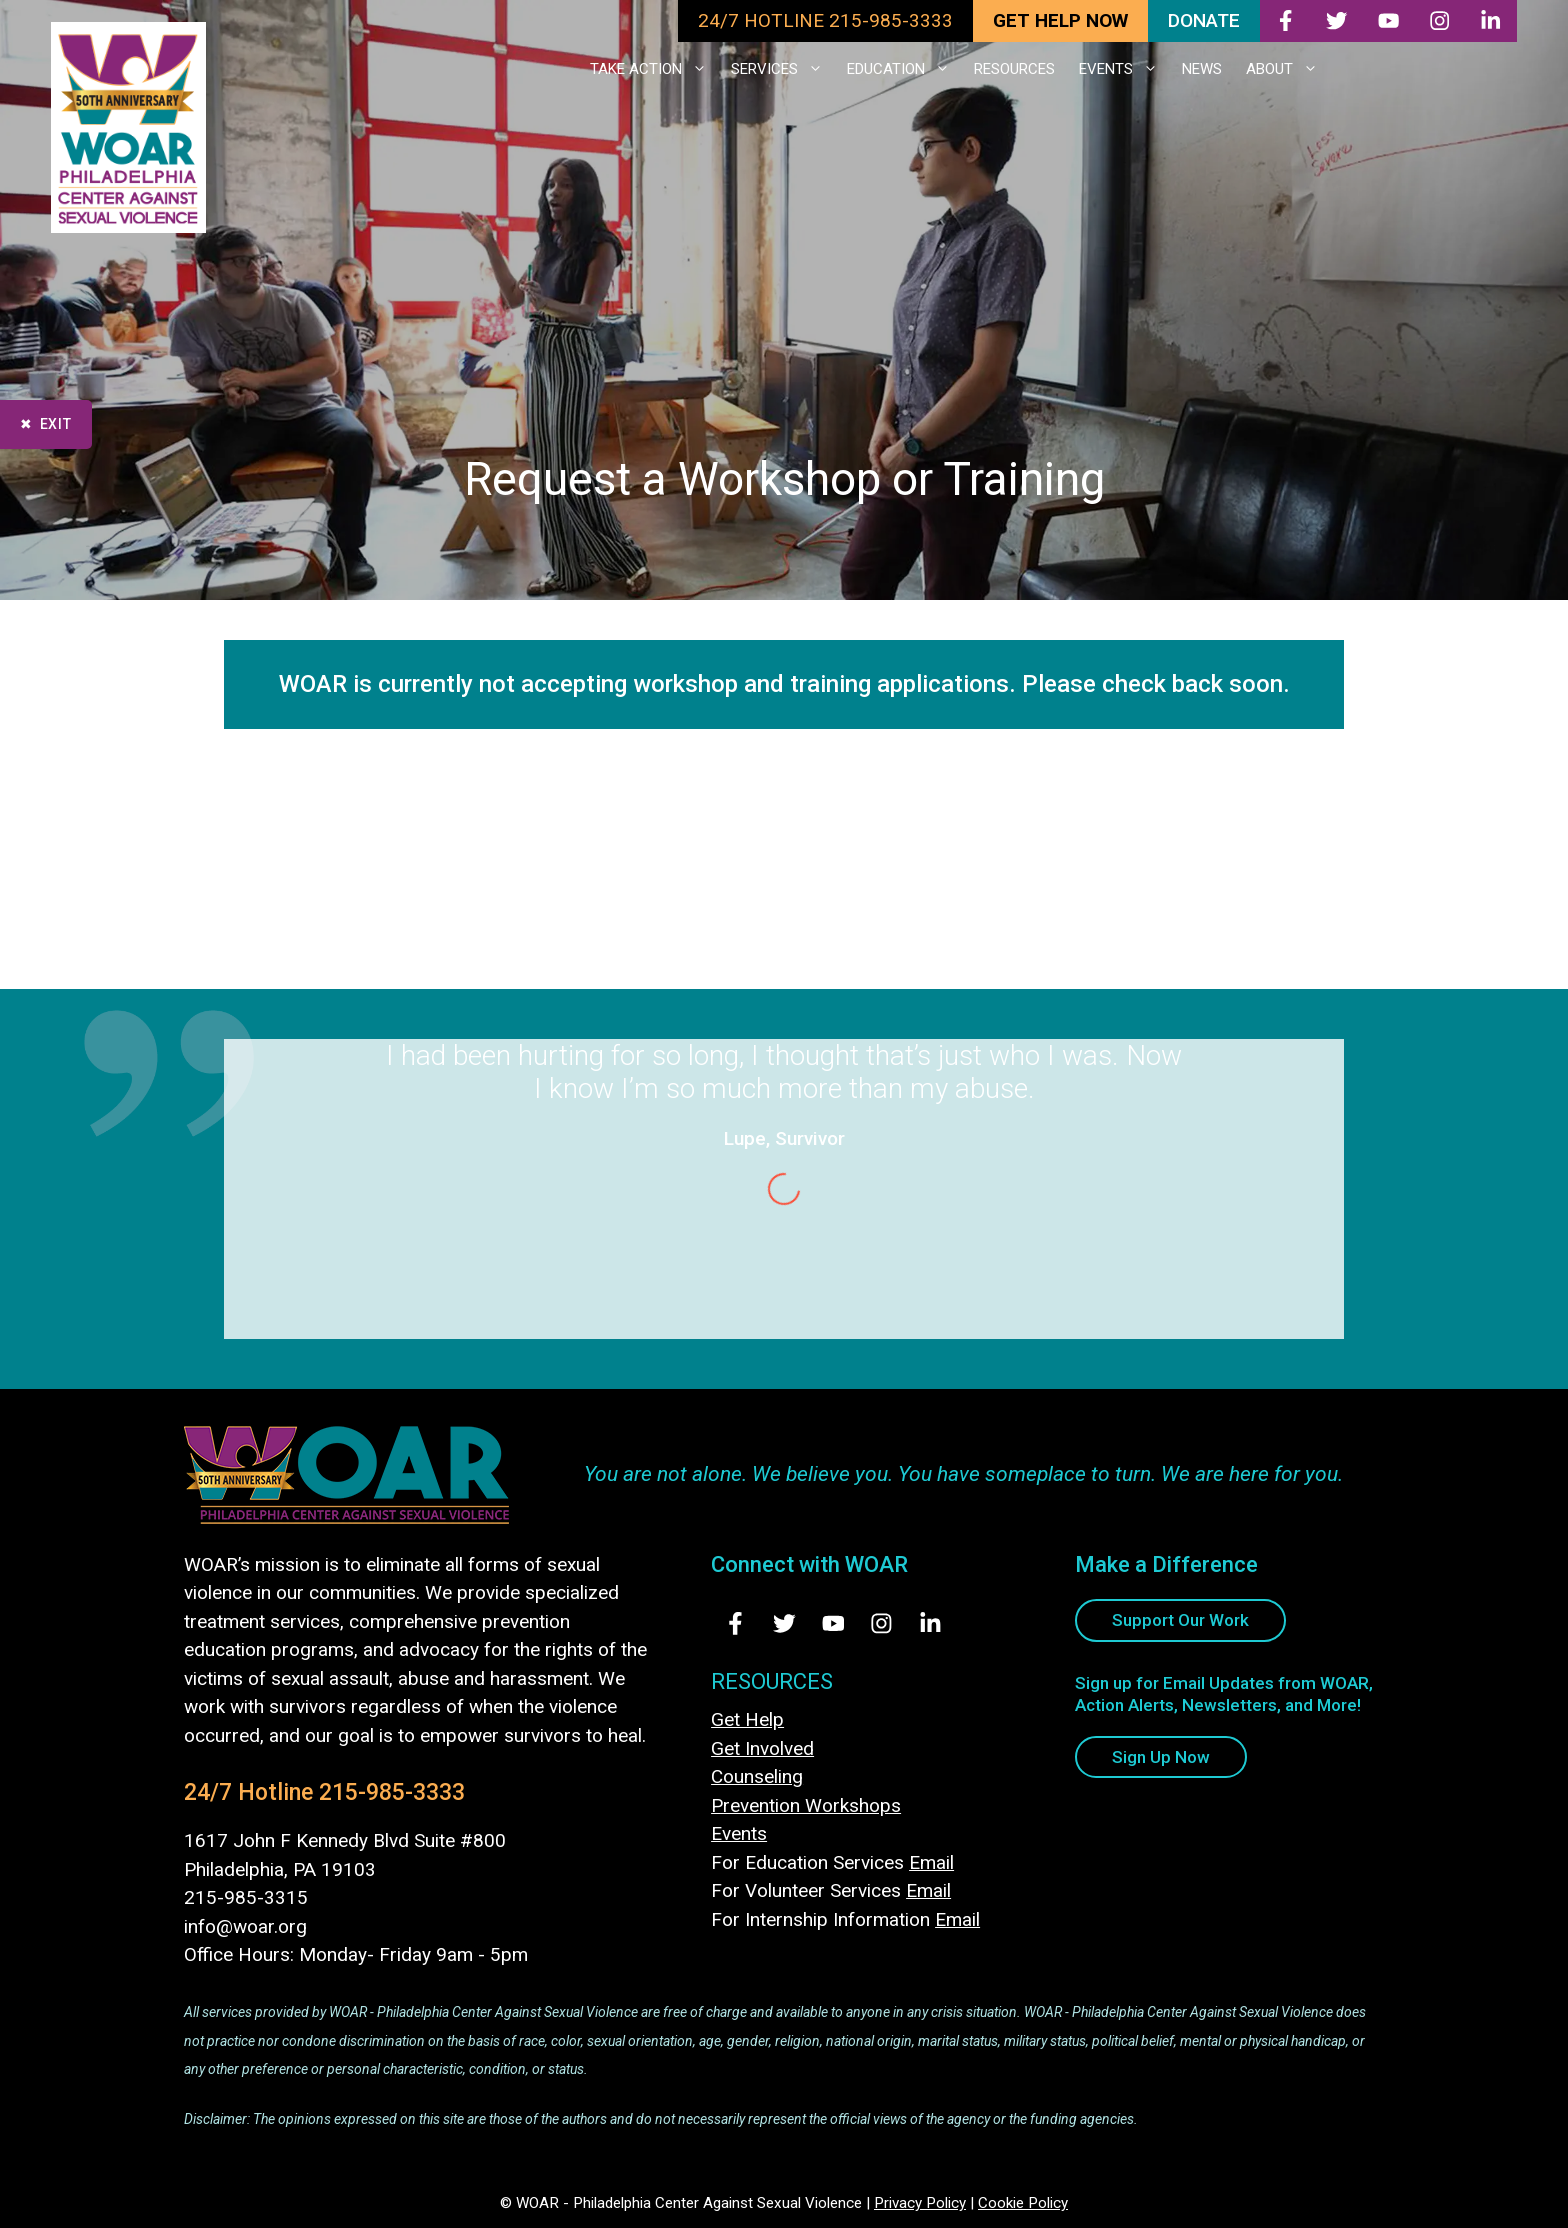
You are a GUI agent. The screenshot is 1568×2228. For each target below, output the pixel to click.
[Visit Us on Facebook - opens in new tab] (735, 1623)
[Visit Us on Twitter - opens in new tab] (784, 1623)
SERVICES (783, 69)
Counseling (757, 1776)
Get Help (747, 1719)
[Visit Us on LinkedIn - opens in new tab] (930, 1623)
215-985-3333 (392, 1792)
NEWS (1202, 69)
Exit (56, 424)
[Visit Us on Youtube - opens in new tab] (833, 1623)
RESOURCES (1014, 69)
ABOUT (1288, 69)
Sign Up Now (1161, 1757)
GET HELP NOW (1060, 20)
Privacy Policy (920, 2203)
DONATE (1204, 20)
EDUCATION (904, 69)
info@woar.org (245, 1926)
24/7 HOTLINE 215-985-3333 (825, 20)
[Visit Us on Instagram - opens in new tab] (881, 1623)
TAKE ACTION (654, 69)
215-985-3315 (246, 1897)
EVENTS (1124, 69)
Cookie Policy (1023, 2203)
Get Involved (762, 1748)
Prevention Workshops (806, 1805)
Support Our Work (1180, 1620)
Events (739, 1833)
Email (931, 1862)
